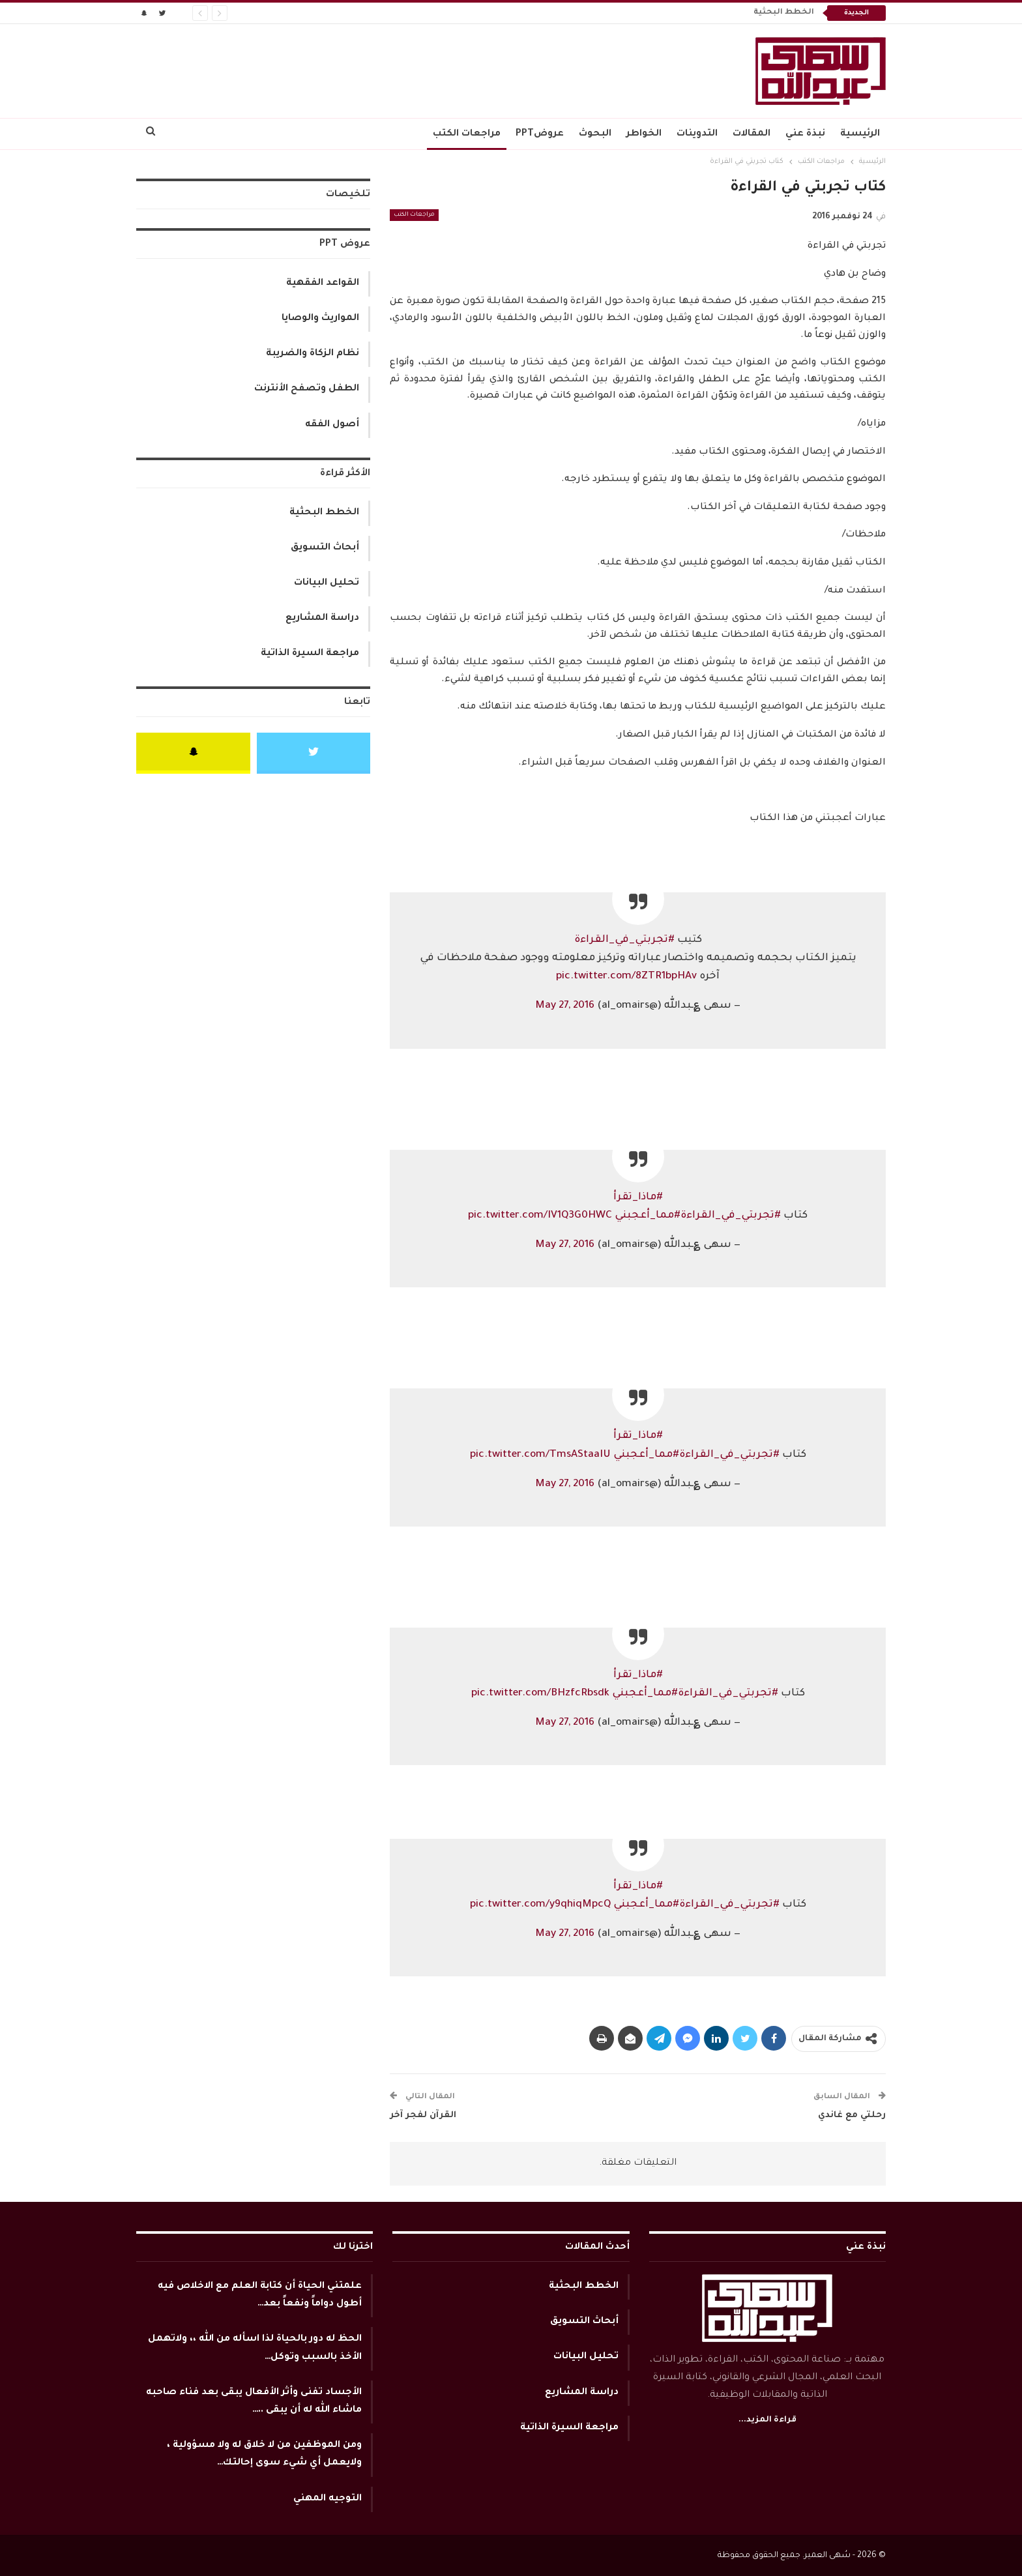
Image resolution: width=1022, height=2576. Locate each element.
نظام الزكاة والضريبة (312, 354)
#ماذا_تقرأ (638, 1197)
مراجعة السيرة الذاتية (310, 654)
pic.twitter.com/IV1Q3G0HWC (540, 1216)
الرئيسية (860, 134)
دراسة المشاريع (322, 618)
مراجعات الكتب (467, 134)
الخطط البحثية (783, 12)
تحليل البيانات (326, 583)
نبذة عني (805, 134)
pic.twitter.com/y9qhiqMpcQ (540, 1904)
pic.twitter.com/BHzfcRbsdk (540, 1693)
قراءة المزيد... (767, 2420)
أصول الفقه (332, 425)
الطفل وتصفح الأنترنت (306, 389)
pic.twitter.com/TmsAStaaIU (540, 1455)
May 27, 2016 (564, 1006)
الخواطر (644, 134)
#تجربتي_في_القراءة (624, 940)
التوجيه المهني (327, 2499)
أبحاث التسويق (325, 548)
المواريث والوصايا (320, 319)
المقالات (751, 134)
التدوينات (697, 134)
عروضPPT (540, 134)
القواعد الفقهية (322, 283)
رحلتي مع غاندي (852, 2115)
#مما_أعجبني (647, 1216)
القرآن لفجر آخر (423, 2115)
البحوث (595, 134)
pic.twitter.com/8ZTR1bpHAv (626, 976)
